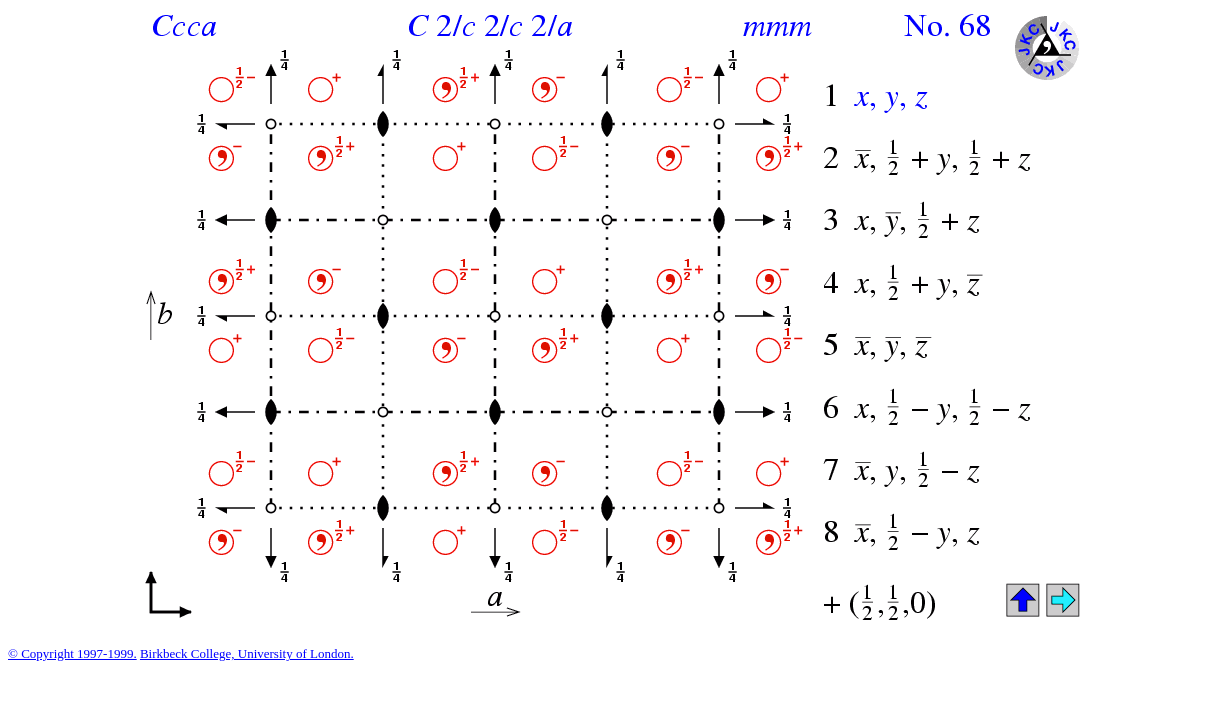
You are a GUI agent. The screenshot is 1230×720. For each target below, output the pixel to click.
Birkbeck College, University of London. (247, 653)
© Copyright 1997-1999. (72, 653)
